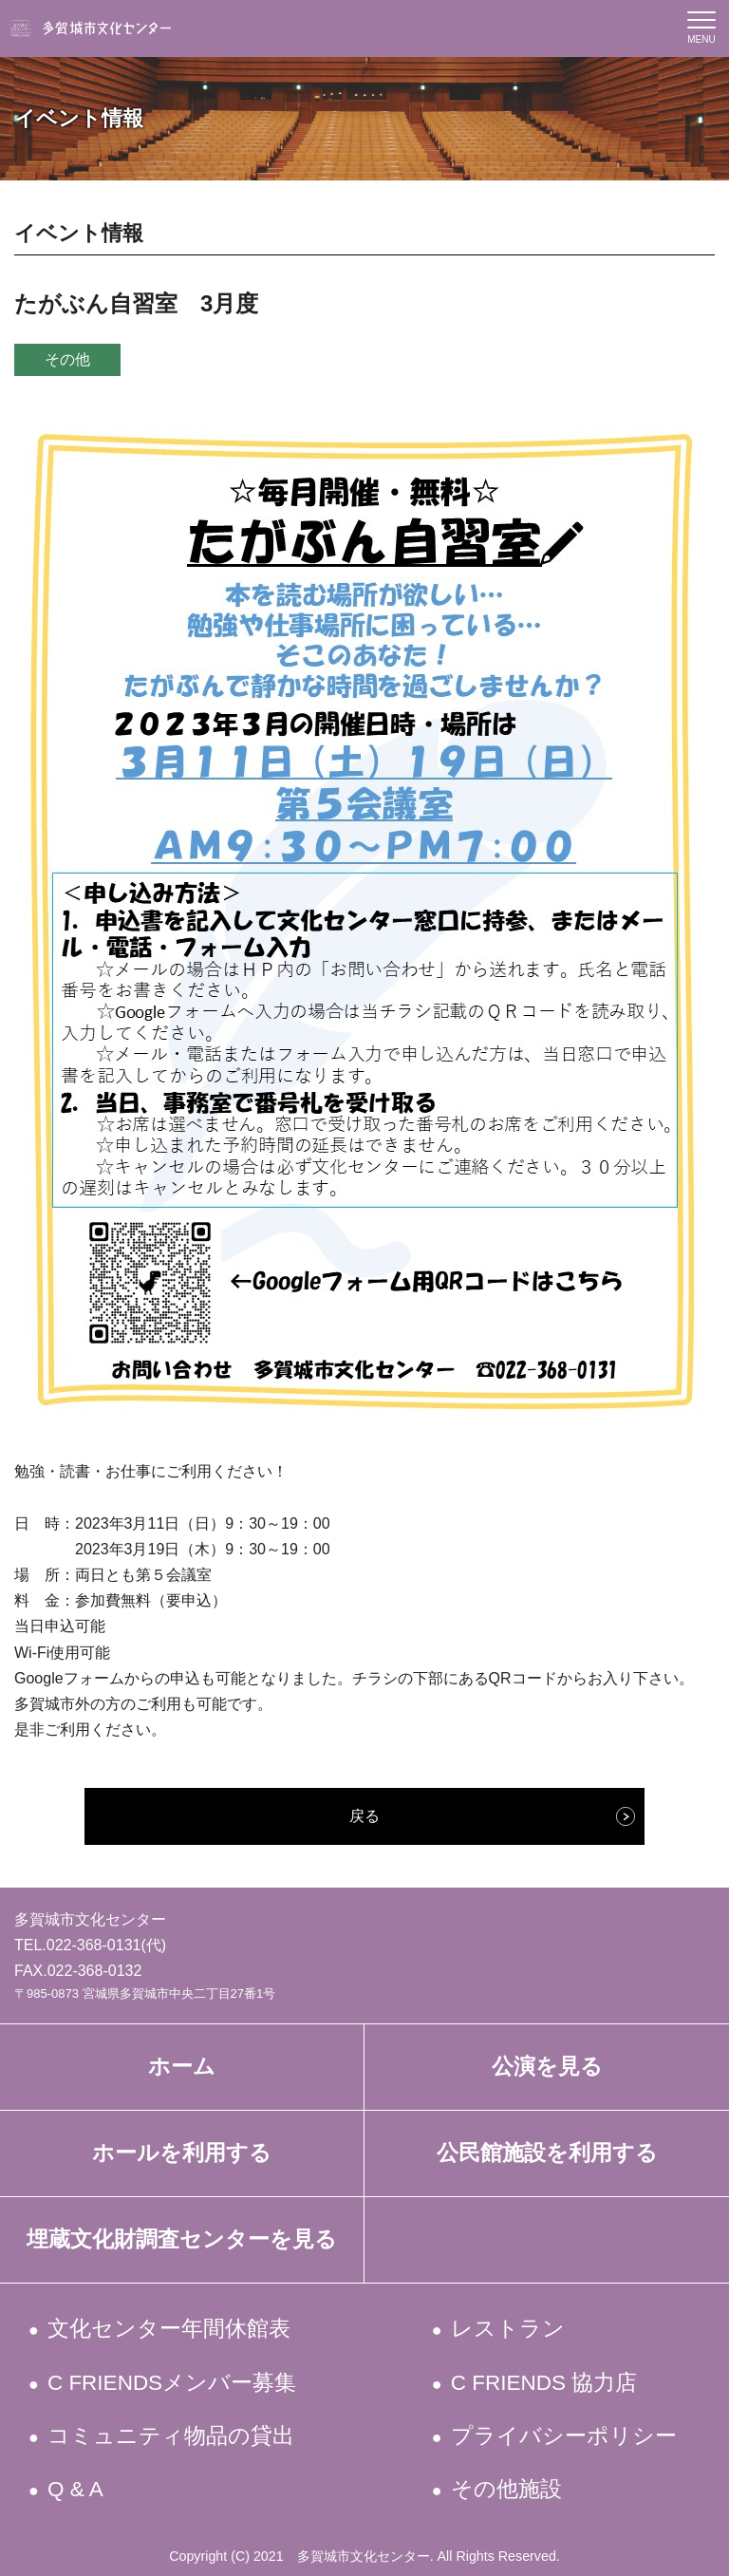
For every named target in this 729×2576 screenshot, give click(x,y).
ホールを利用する (181, 2153)
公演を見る (547, 2066)
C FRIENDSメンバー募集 (173, 2383)
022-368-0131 (94, 1945)
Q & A (76, 2489)
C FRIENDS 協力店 (545, 2383)
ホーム (181, 2066)
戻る (364, 1816)
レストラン (508, 2329)
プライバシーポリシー (564, 2436)
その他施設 (507, 2489)
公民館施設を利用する (547, 2153)
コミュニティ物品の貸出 (172, 2436)
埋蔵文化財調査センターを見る (182, 2239)
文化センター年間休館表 (170, 2329)
